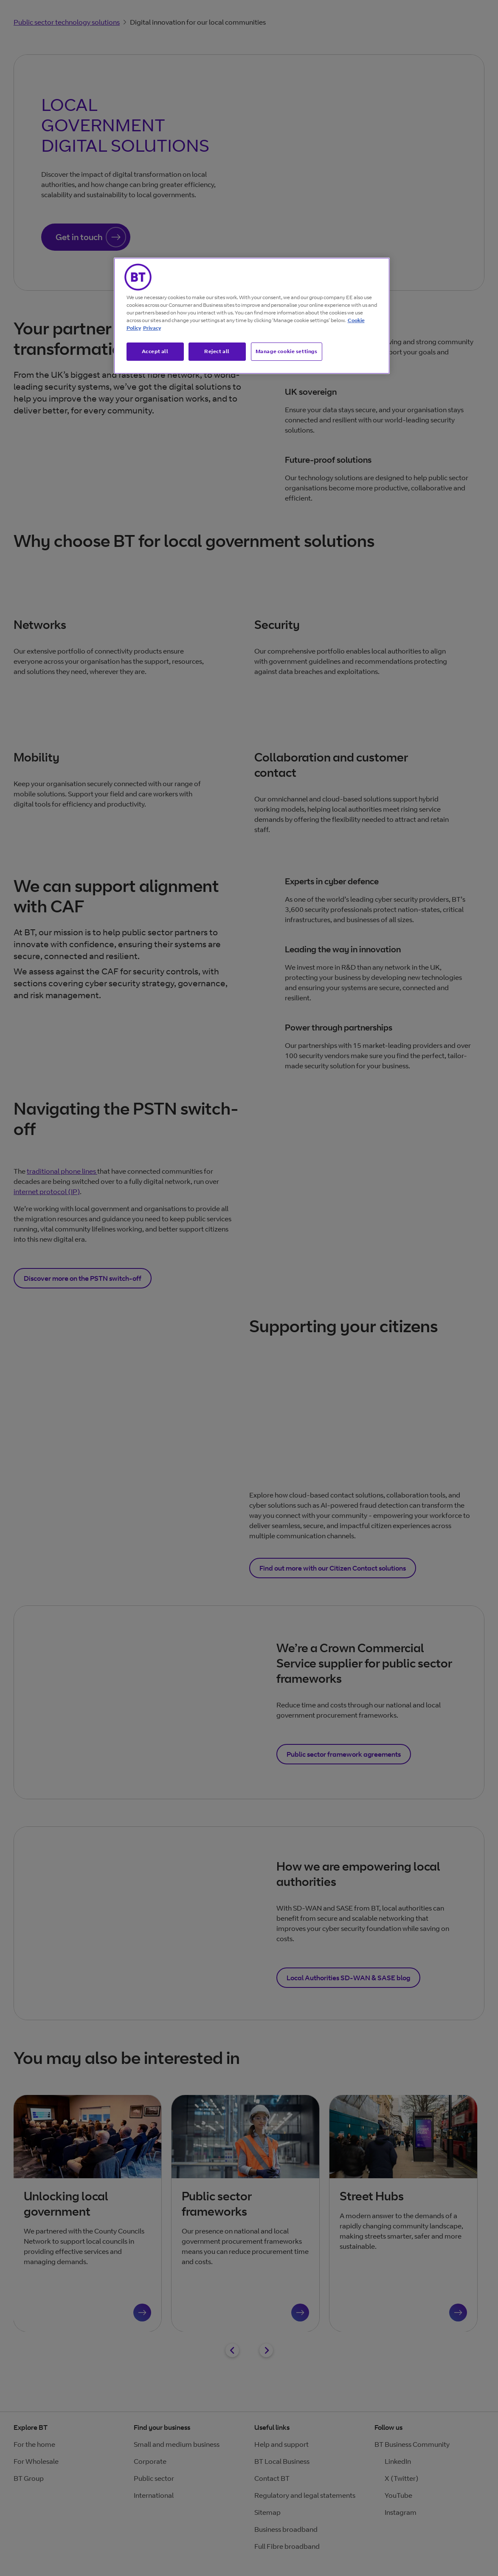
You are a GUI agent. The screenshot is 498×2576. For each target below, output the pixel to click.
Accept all (155, 351)
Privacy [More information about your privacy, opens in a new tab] (152, 328)
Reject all (217, 351)
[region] (252, 316)
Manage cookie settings (287, 351)
